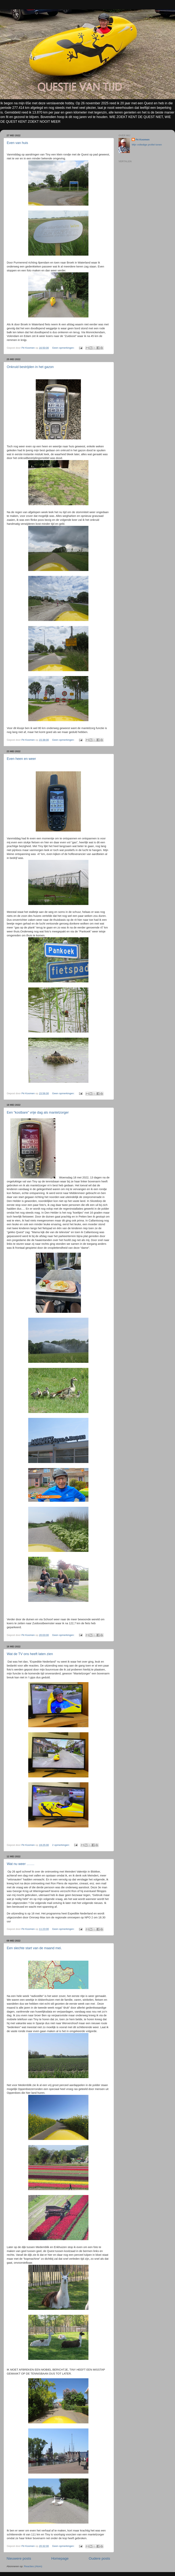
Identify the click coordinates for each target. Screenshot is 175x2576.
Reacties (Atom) (33, 2566)
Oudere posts (99, 2558)
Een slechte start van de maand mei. (34, 1948)
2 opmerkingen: (61, 1845)
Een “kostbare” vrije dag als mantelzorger (38, 1112)
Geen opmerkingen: (63, 347)
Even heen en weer (21, 759)
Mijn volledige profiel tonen (147, 144)
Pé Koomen (142, 139)
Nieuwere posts (19, 2558)
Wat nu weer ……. (20, 1864)
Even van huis (17, 143)
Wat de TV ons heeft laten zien (30, 1654)
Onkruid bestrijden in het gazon (30, 367)
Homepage (59, 2558)
